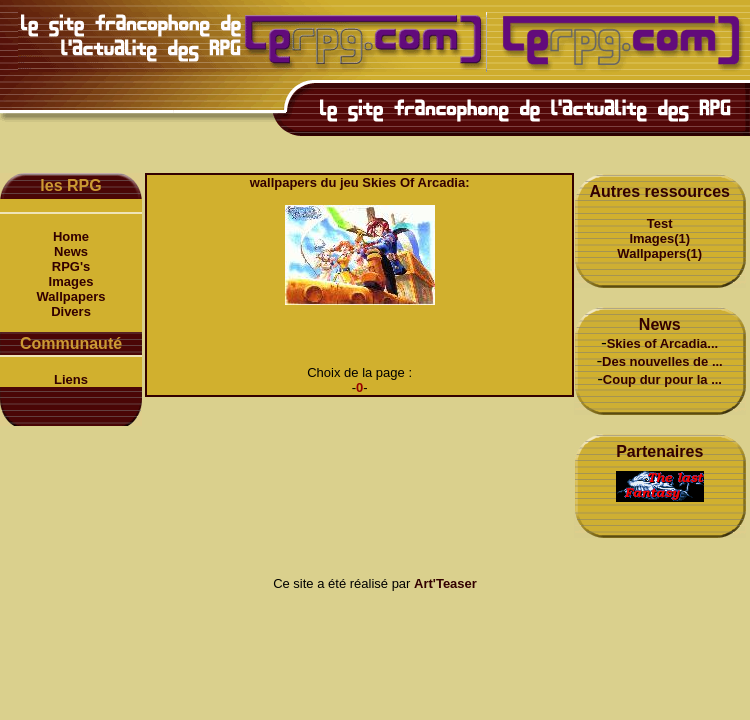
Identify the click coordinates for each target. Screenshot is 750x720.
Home (71, 236)
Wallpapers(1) (659, 253)
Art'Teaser (445, 583)
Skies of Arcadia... (663, 343)
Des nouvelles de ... (662, 361)
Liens (71, 379)
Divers (71, 311)
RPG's (71, 266)
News (71, 251)
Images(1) (659, 238)
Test (660, 223)
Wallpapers (71, 296)
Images (71, 281)
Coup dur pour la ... (662, 379)
